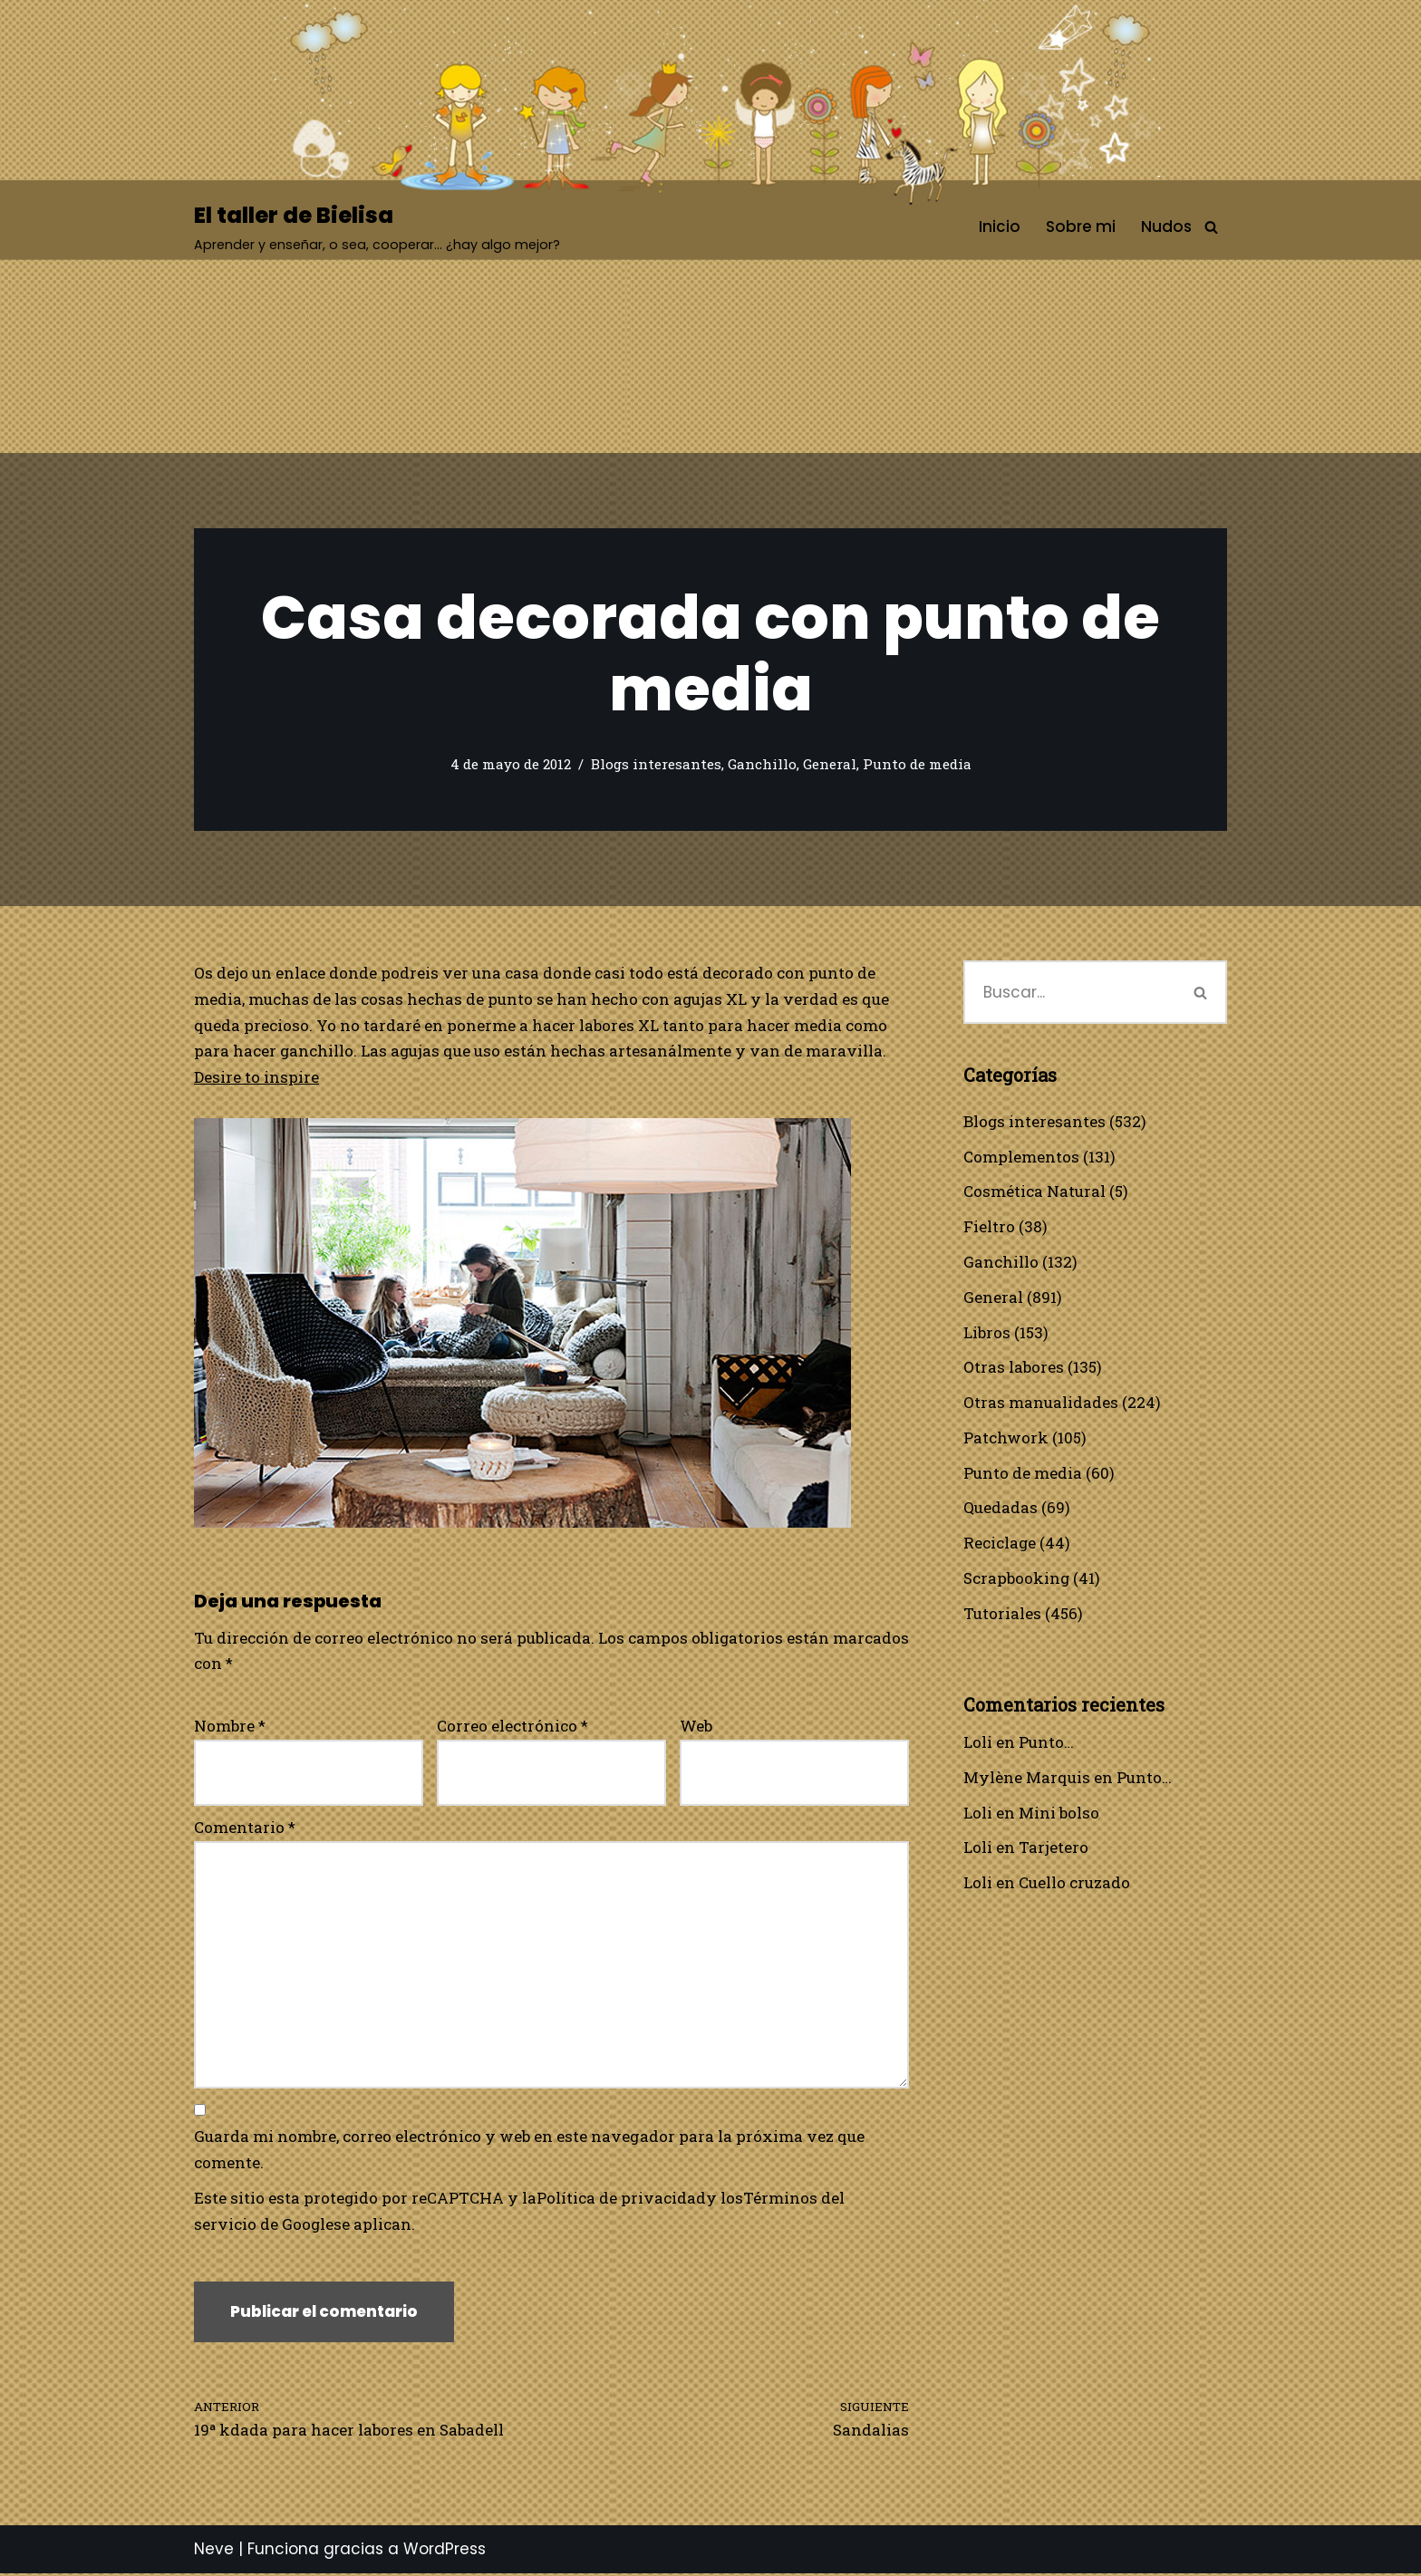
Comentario (244, 1828)
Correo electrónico (512, 1726)
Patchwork (1006, 1438)
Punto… (1046, 1743)
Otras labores (1013, 1367)
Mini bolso (1059, 1814)
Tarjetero (1053, 1849)
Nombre (230, 1726)
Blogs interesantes (656, 765)
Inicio (999, 226)
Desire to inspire (256, 1077)
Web (696, 1726)
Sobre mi (1081, 226)
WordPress (444, 2551)
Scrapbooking (1016, 1579)
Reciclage (1000, 1544)
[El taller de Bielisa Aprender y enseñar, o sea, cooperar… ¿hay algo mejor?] (377, 227)
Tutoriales (1002, 1614)
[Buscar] (1211, 227)
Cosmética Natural (1034, 1192)
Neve (214, 2551)
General (829, 765)
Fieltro (989, 1227)
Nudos (1166, 226)
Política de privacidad (622, 2200)
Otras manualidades (1040, 1403)
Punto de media (917, 765)
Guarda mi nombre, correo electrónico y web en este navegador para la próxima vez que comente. (529, 2152)
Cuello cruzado (1074, 1885)
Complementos (1021, 1156)
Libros (986, 1332)
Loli (977, 1743)
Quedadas (1000, 1509)
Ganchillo (762, 765)
